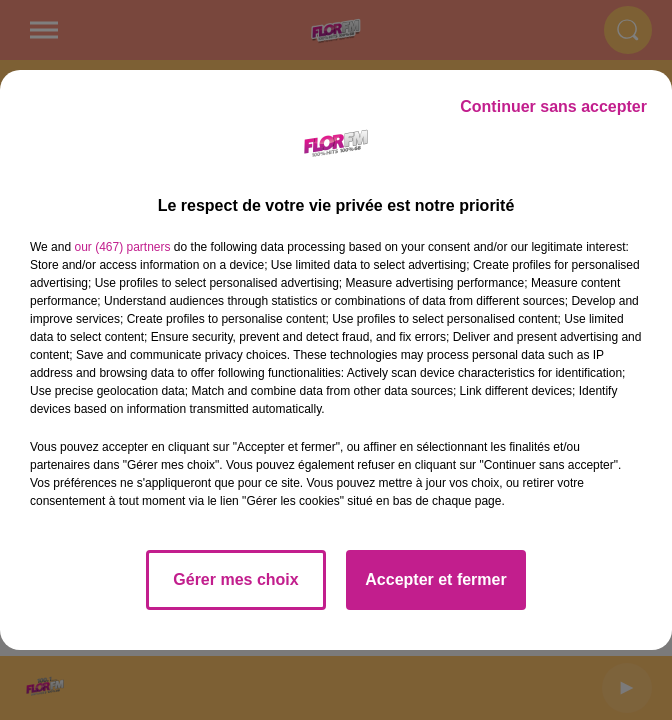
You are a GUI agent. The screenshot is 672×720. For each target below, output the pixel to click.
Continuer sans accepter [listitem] (553, 106)
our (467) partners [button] (122, 247)
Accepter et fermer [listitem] (435, 579)
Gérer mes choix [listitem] (235, 579)
